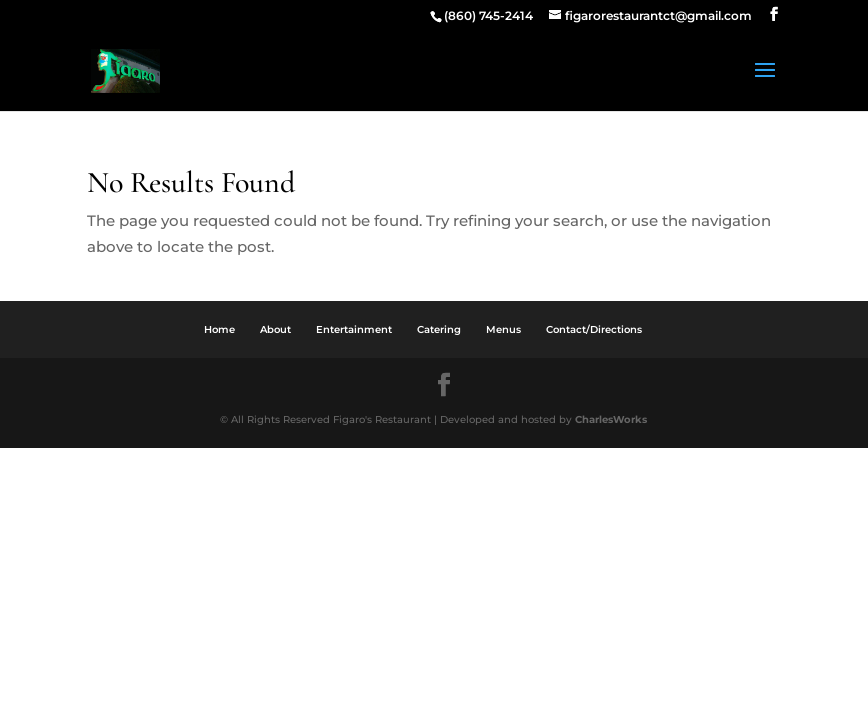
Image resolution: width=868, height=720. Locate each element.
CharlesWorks (611, 419)
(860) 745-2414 (488, 15)
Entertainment (354, 329)
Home (219, 329)
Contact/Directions (594, 329)
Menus (503, 329)
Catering (439, 329)
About (275, 329)
